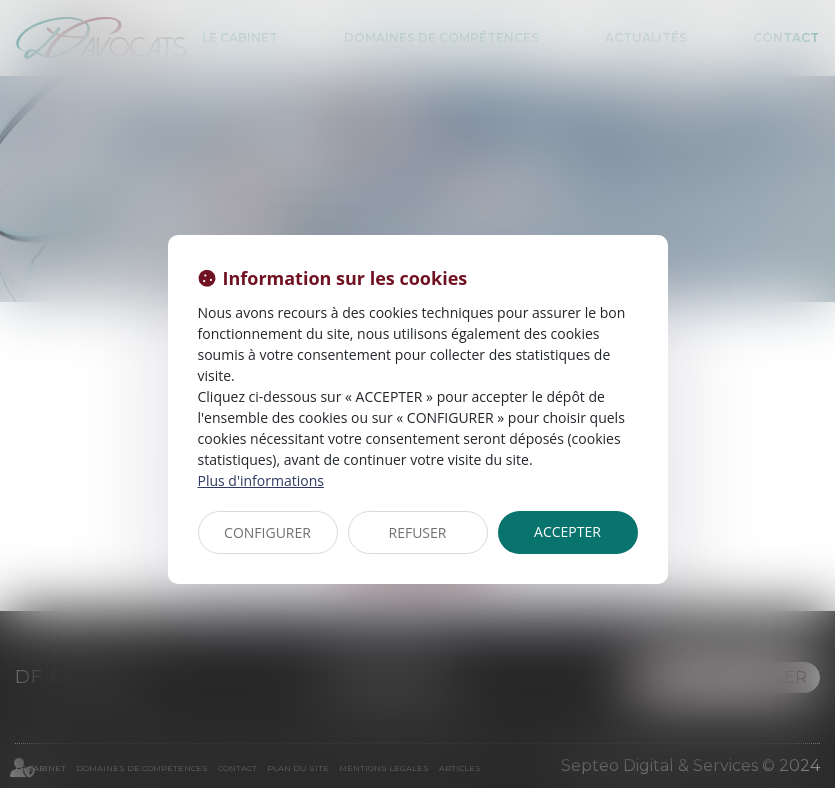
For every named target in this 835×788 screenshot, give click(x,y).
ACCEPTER (567, 531)
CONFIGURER (267, 532)
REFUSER (418, 532)
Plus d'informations (261, 480)
